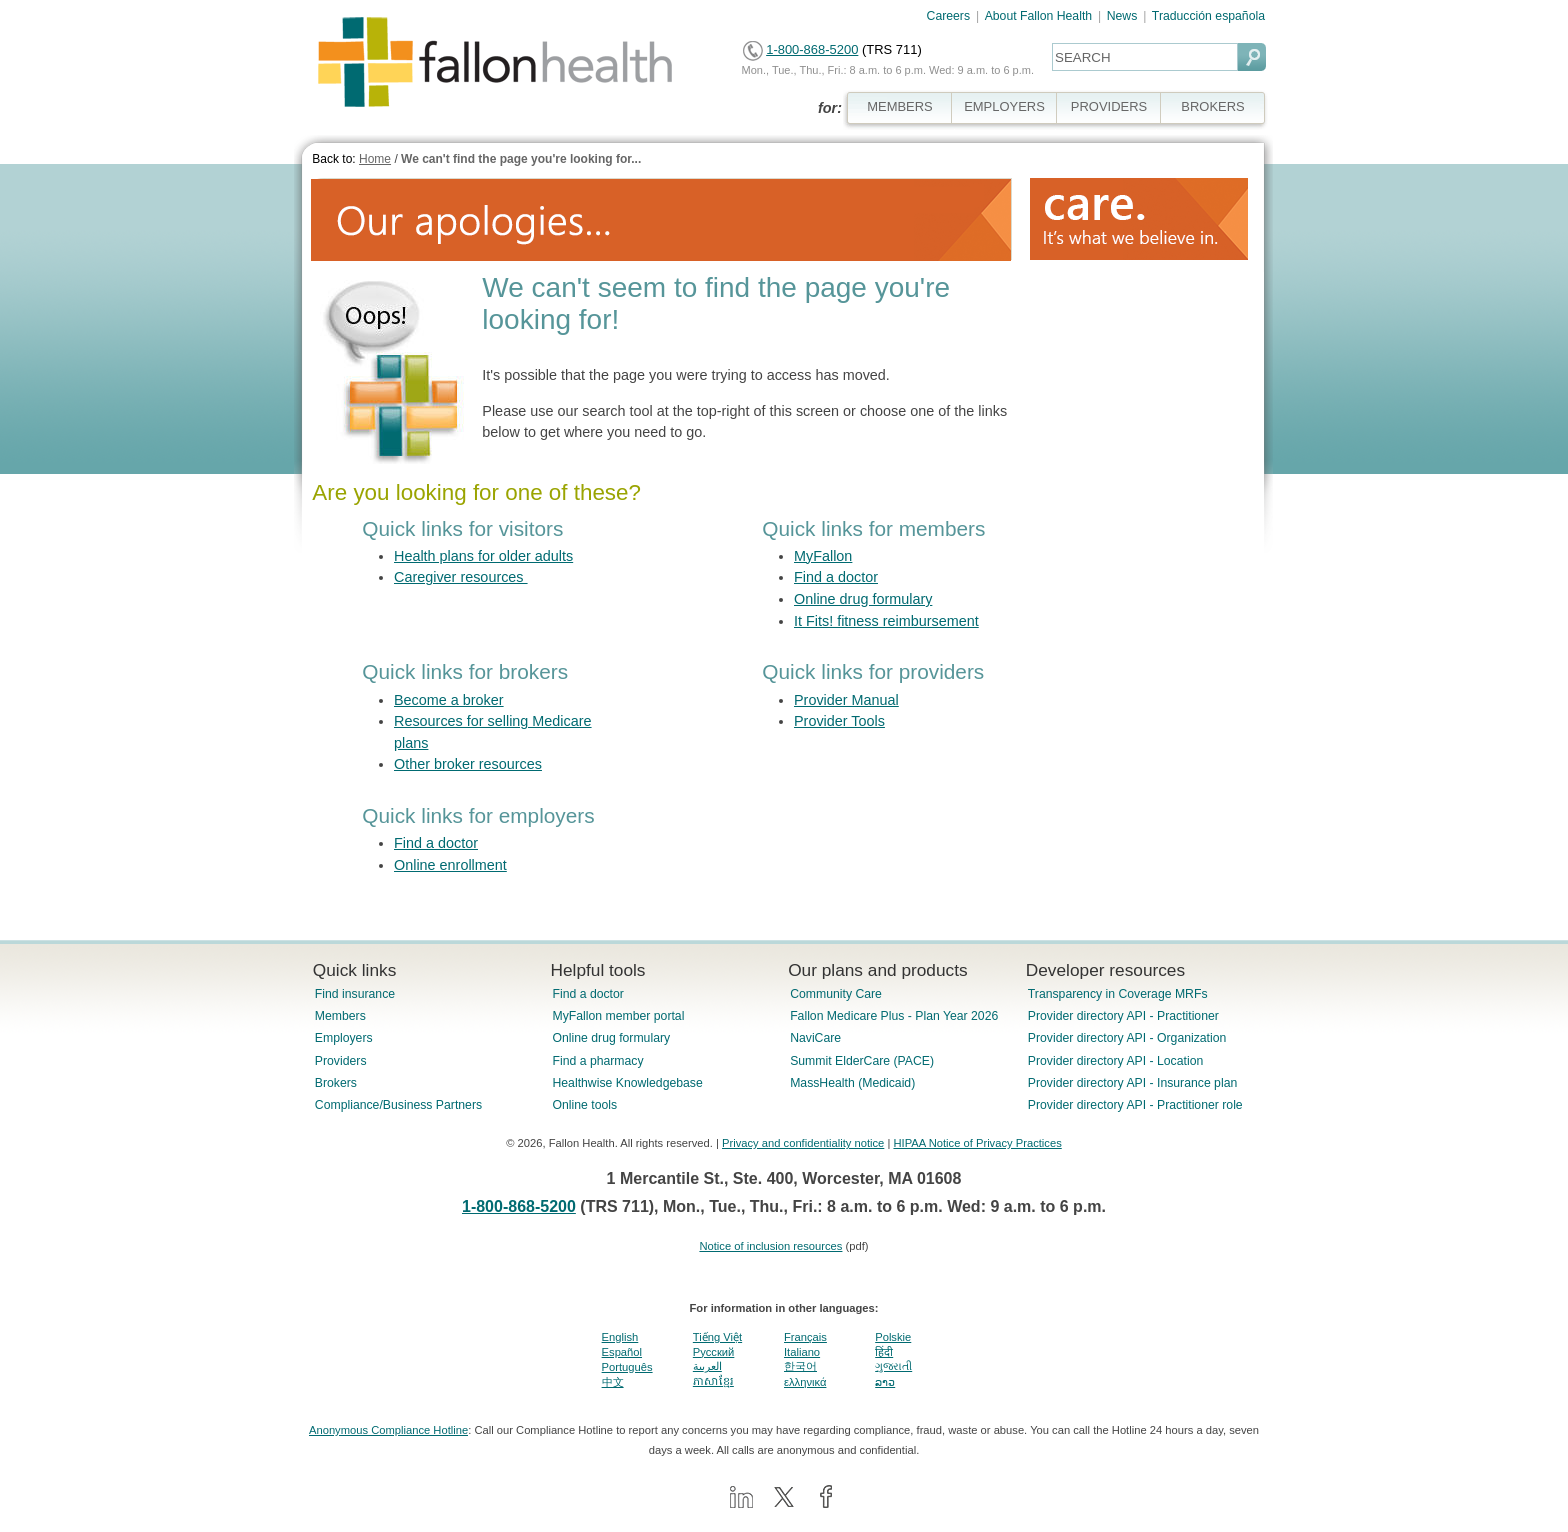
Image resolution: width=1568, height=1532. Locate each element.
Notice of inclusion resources (770, 1246)
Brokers (336, 1083)
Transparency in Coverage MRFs (1118, 994)
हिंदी (884, 1352)
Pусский (714, 1352)
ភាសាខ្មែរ (713, 1381)
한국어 (800, 1366)
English (620, 1337)
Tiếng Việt (717, 1337)
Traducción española (1208, 16)
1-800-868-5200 (812, 49)
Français (805, 1337)
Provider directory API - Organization (1127, 1038)
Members (340, 1016)
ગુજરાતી (893, 1366)
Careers (949, 16)
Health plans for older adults (483, 556)
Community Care (836, 994)
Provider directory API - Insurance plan (1132, 1083)
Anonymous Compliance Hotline (388, 1430)
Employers (344, 1038)
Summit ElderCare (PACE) (862, 1061)
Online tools (584, 1105)
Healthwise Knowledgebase (627, 1083)
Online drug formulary (863, 599)
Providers (341, 1061)
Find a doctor (836, 577)
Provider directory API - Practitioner (1123, 1016)
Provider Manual (846, 700)
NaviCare (815, 1038)
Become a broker (449, 700)
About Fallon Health (1038, 16)
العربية (707, 1366)
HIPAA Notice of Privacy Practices (977, 1143)
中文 (613, 1382)
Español (622, 1352)
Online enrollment (450, 865)
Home (375, 159)
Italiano (802, 1352)
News (1122, 16)
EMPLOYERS (1004, 106)
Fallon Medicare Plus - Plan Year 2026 (894, 1016)
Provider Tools (839, 721)
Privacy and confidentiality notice (803, 1143)
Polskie (893, 1337)
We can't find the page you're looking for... (521, 159)
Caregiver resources (461, 577)
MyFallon (823, 556)
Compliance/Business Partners (398, 1105)
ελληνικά (805, 1382)
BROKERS (1212, 106)
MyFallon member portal (618, 1016)
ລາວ (885, 1382)
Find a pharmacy (597, 1061)
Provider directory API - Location (1115, 1061)
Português (627, 1367)
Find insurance (355, 994)
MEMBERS (900, 106)
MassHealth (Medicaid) (852, 1083)
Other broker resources (468, 764)
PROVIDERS (1109, 106)
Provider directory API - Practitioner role (1135, 1105)
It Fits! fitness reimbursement (886, 621)
